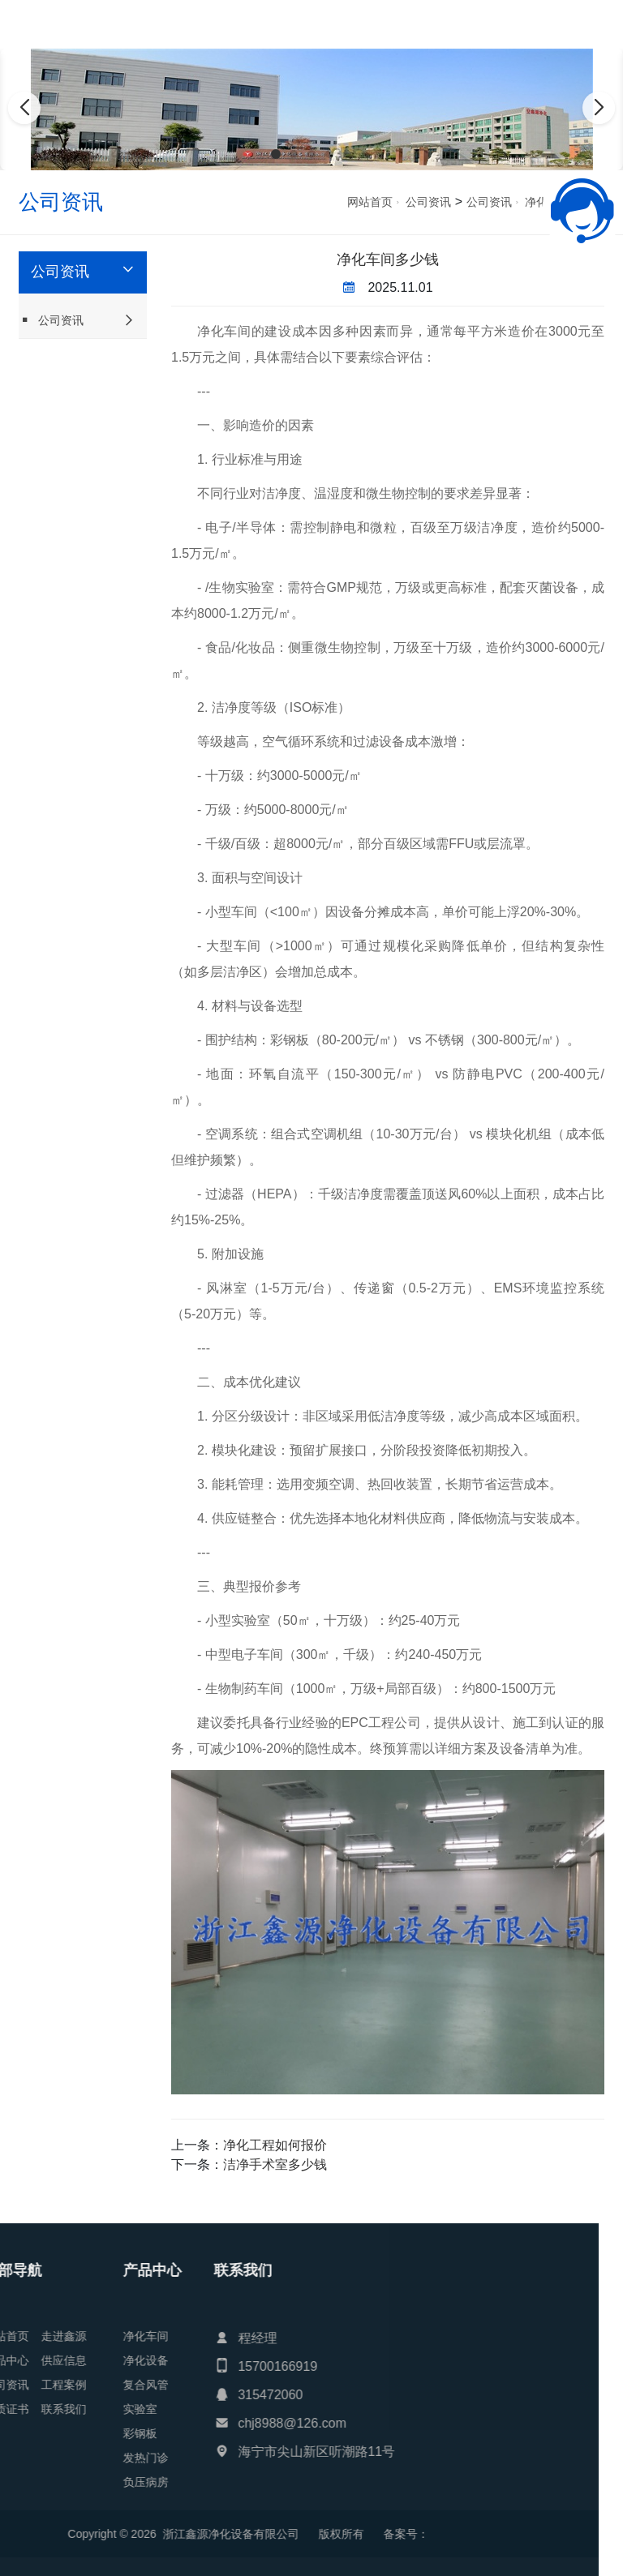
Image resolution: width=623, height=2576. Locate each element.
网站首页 (370, 201)
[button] (276, 154)
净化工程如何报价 (275, 2145)
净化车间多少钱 (388, 259)
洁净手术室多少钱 (275, 2164)
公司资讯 (428, 201)
